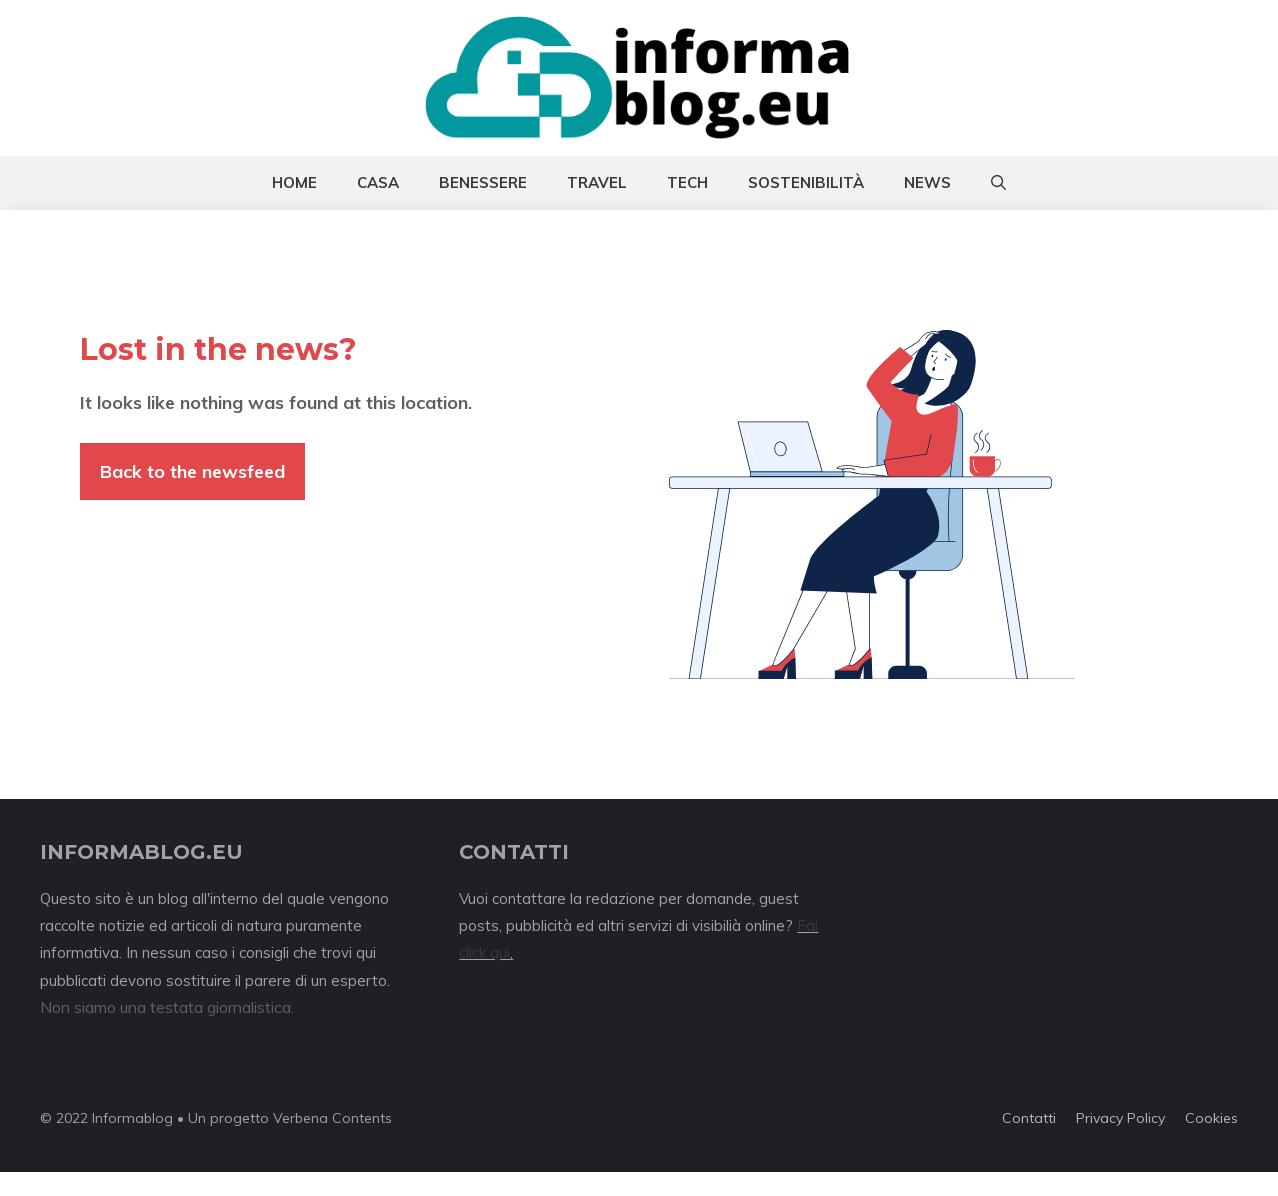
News (927, 182)
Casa (378, 182)
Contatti (1029, 1118)
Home (294, 182)
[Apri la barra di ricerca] (998, 183)
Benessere (483, 182)
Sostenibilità (806, 182)
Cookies (1211, 1118)
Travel (597, 182)
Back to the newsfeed (192, 471)
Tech (687, 182)
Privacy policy (1120, 1118)
